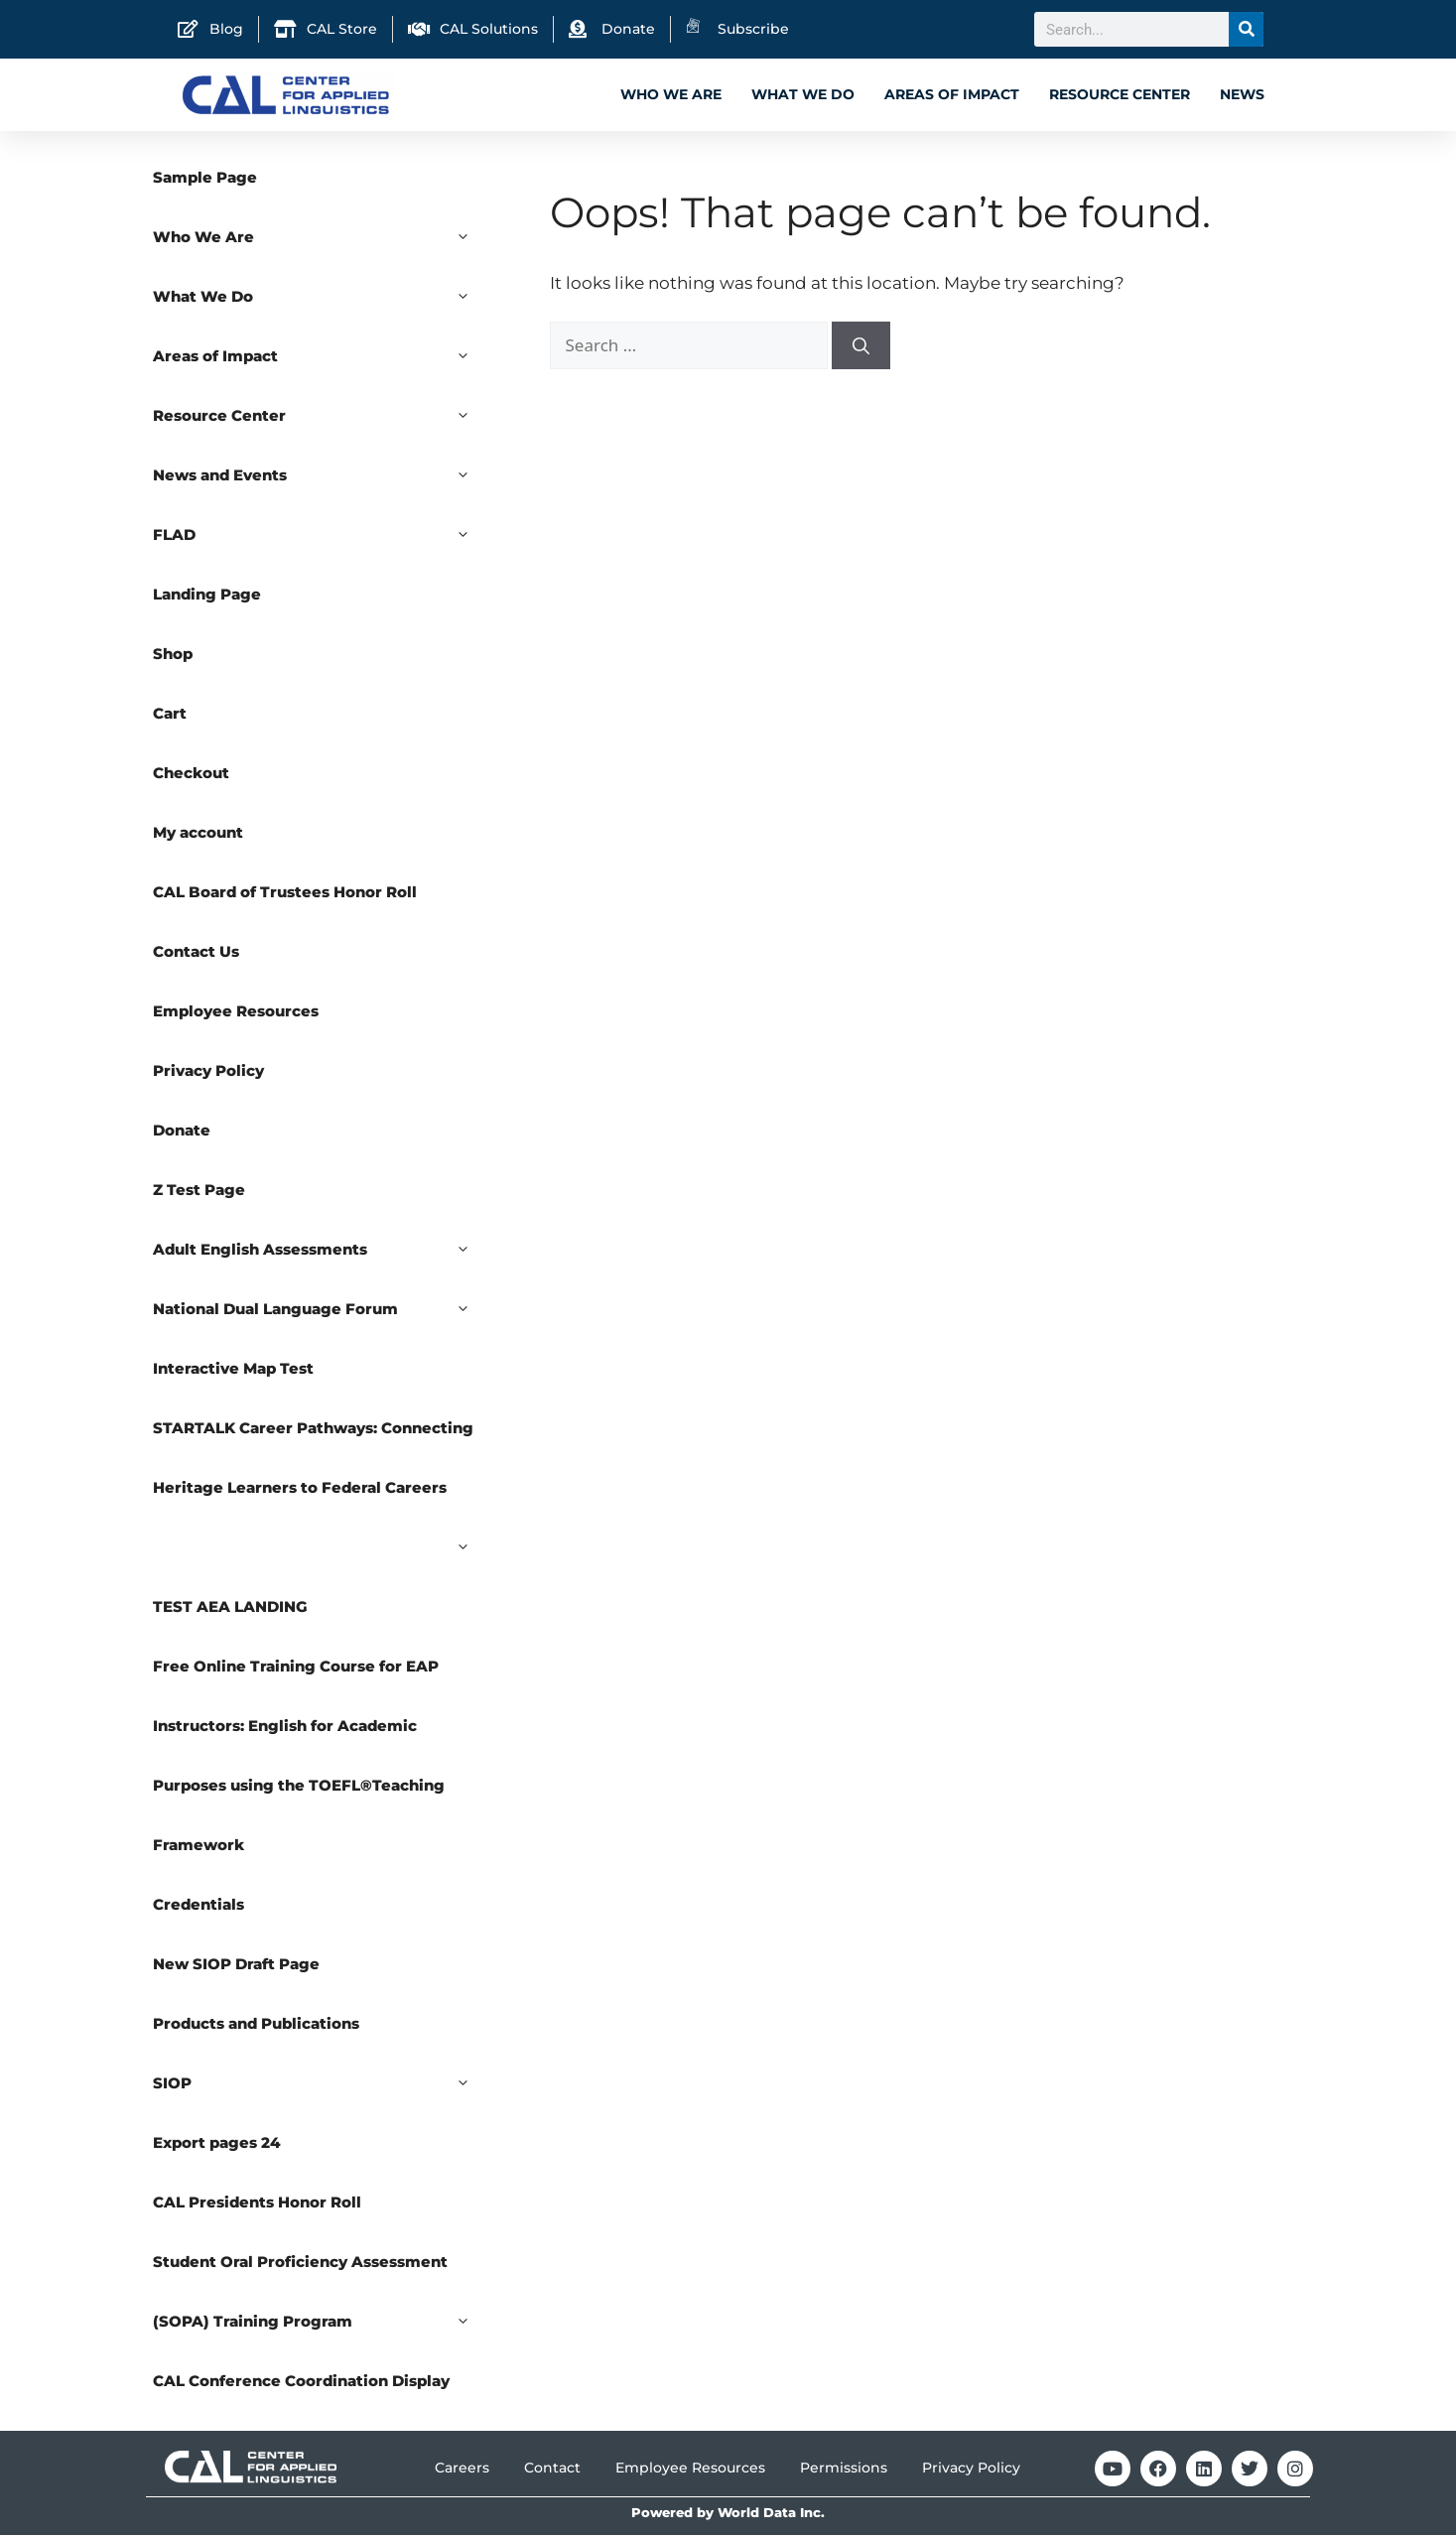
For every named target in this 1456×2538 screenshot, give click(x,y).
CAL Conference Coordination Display (301, 2383)
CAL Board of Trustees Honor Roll (285, 894)
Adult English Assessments (321, 1252)
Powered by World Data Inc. (728, 2515)
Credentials (198, 1907)
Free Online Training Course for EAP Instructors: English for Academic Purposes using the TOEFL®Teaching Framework (299, 1758)
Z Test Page (199, 1192)
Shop (173, 656)
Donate (181, 1133)
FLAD (321, 538)
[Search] (1246, 29)
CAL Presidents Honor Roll (257, 2205)
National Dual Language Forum (321, 1312)
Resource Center (1119, 94)
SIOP (321, 2086)
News (1242, 94)
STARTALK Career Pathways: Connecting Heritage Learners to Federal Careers (321, 1471)
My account (198, 835)
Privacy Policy (208, 1073)
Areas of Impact (951, 94)
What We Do (803, 94)
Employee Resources (236, 1013)
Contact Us (196, 954)
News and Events (321, 478)
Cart (170, 716)
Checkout (191, 775)
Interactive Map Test (233, 1371)
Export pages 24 (217, 2145)
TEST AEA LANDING (230, 1609)
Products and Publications (256, 2026)
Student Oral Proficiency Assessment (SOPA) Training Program (321, 2304)
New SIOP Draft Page (236, 1966)
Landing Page (207, 597)
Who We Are (671, 94)
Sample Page (205, 180)
